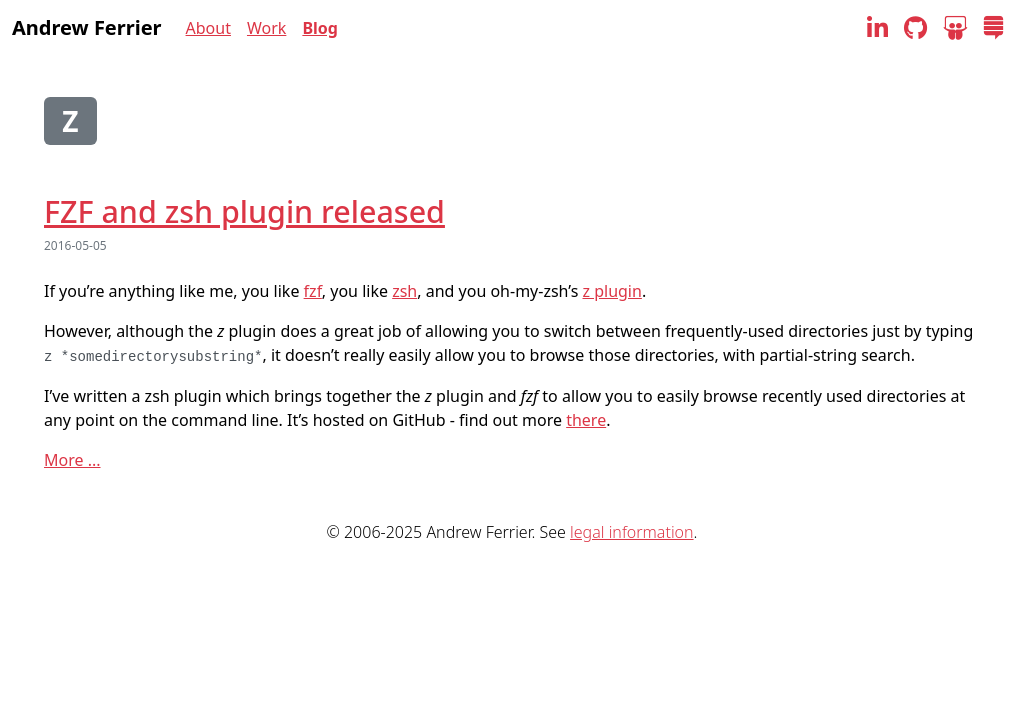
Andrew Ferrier (87, 27)
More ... (72, 460)
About (208, 28)
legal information (631, 532)
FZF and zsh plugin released (244, 211)
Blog (320, 28)
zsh (404, 291)
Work (266, 28)
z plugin (611, 291)
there (586, 420)
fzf (313, 291)
